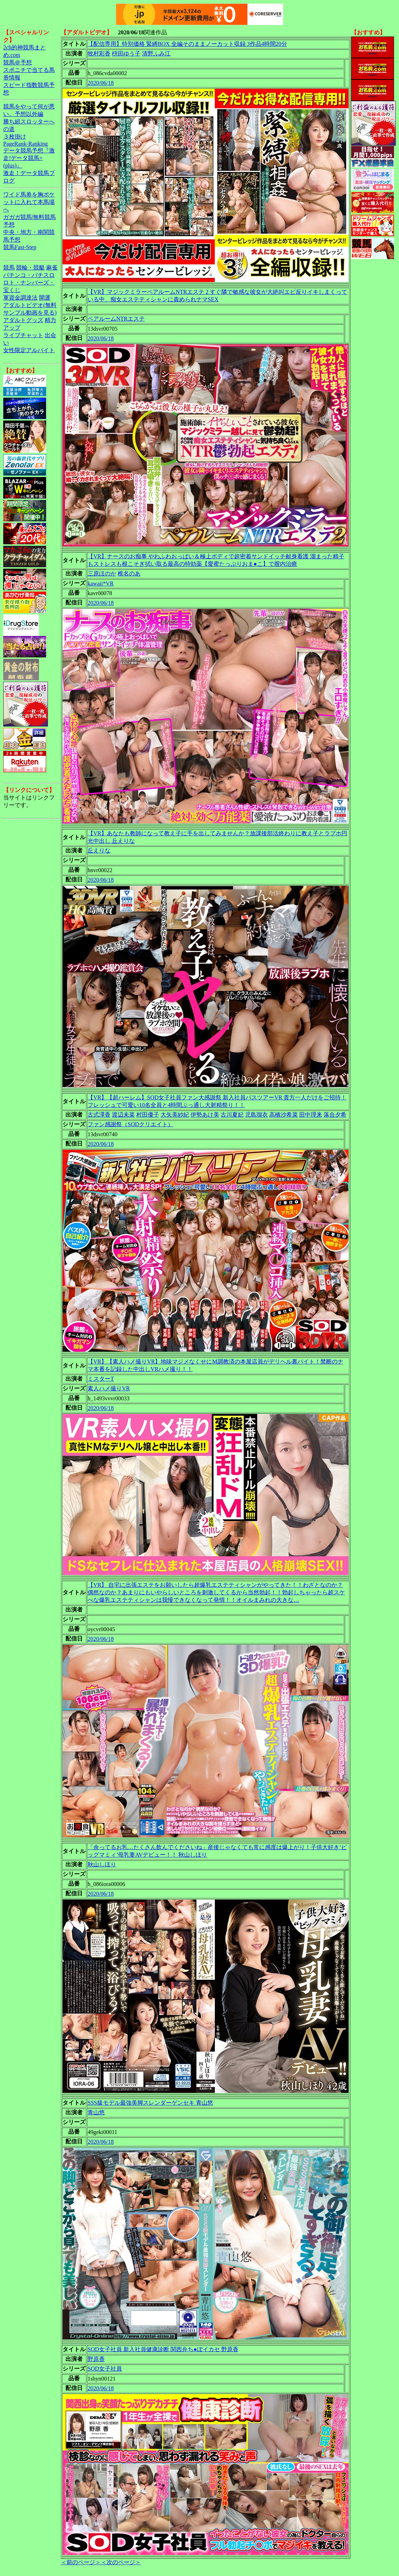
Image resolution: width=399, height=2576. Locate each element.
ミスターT (101, 1379)
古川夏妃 (232, 1115)
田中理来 (310, 1115)
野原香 (96, 2359)
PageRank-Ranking (25, 144)
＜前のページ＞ (81, 2562)
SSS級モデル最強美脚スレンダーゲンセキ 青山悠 (150, 2103)
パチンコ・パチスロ (29, 275)
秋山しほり (102, 1864)
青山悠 (96, 2112)
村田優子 (147, 1115)
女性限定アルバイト (29, 350)
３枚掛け (14, 136)
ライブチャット (23, 335)
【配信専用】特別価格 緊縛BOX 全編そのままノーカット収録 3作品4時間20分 (187, 44)
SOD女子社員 (105, 2369)
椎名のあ (129, 573)
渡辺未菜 (123, 1115)
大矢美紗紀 (175, 1115)
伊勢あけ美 (205, 1115)
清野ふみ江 (156, 53)
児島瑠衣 (256, 1115)
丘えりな (99, 850)
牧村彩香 (99, 53)
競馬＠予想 (17, 62)
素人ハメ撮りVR (109, 1388)
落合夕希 (335, 1115)
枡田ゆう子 (126, 53)
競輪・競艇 (30, 267)
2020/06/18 (101, 83)
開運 (44, 298)
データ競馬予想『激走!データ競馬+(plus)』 (29, 158)
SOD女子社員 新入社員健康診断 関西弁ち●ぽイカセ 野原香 (163, 2349)
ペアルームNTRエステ (116, 319)
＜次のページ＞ (121, 2562)
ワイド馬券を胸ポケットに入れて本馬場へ (29, 202)
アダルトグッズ (23, 320)
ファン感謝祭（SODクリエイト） (130, 1124)
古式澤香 (99, 1115)
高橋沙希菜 (283, 1115)
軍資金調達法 (20, 298)
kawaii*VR (101, 583)
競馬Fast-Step (19, 247)
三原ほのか (102, 573)
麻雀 (52, 267)
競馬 (9, 267)
